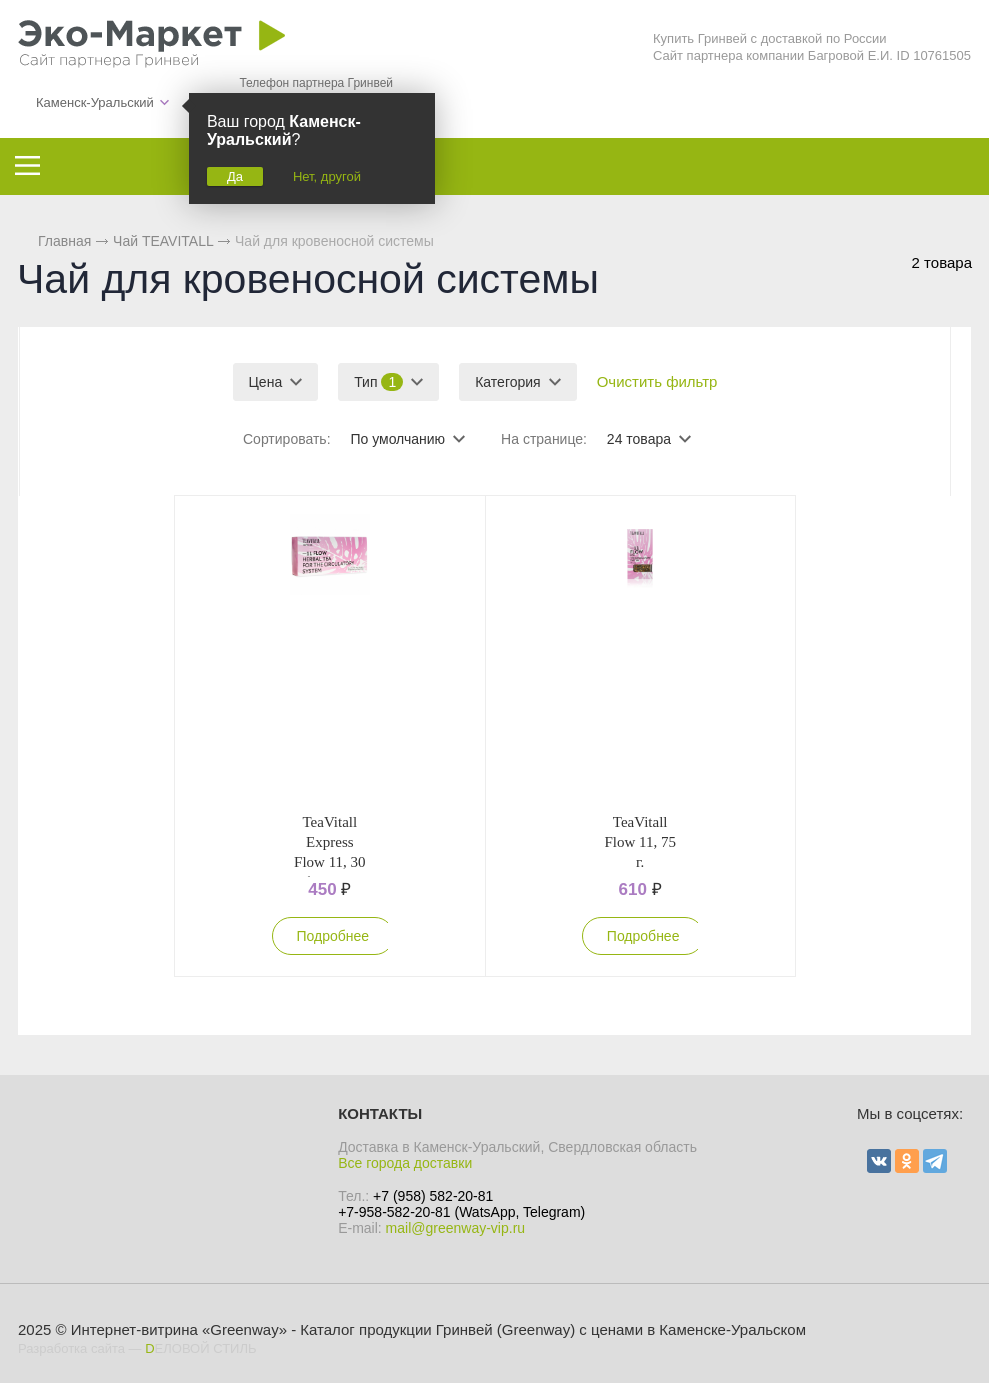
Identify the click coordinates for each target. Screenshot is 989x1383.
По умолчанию (397, 439)
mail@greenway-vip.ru (455, 1228)
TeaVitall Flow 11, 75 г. (640, 842)
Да (235, 176)
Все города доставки (405, 1163)
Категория (507, 382)
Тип (378, 382)
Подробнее (333, 936)
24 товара (639, 439)
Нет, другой (327, 176)
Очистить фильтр (657, 381)
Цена (266, 382)
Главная (64, 241)
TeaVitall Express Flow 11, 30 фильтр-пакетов (330, 862)
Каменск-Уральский (95, 102)
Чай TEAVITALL (163, 241)
